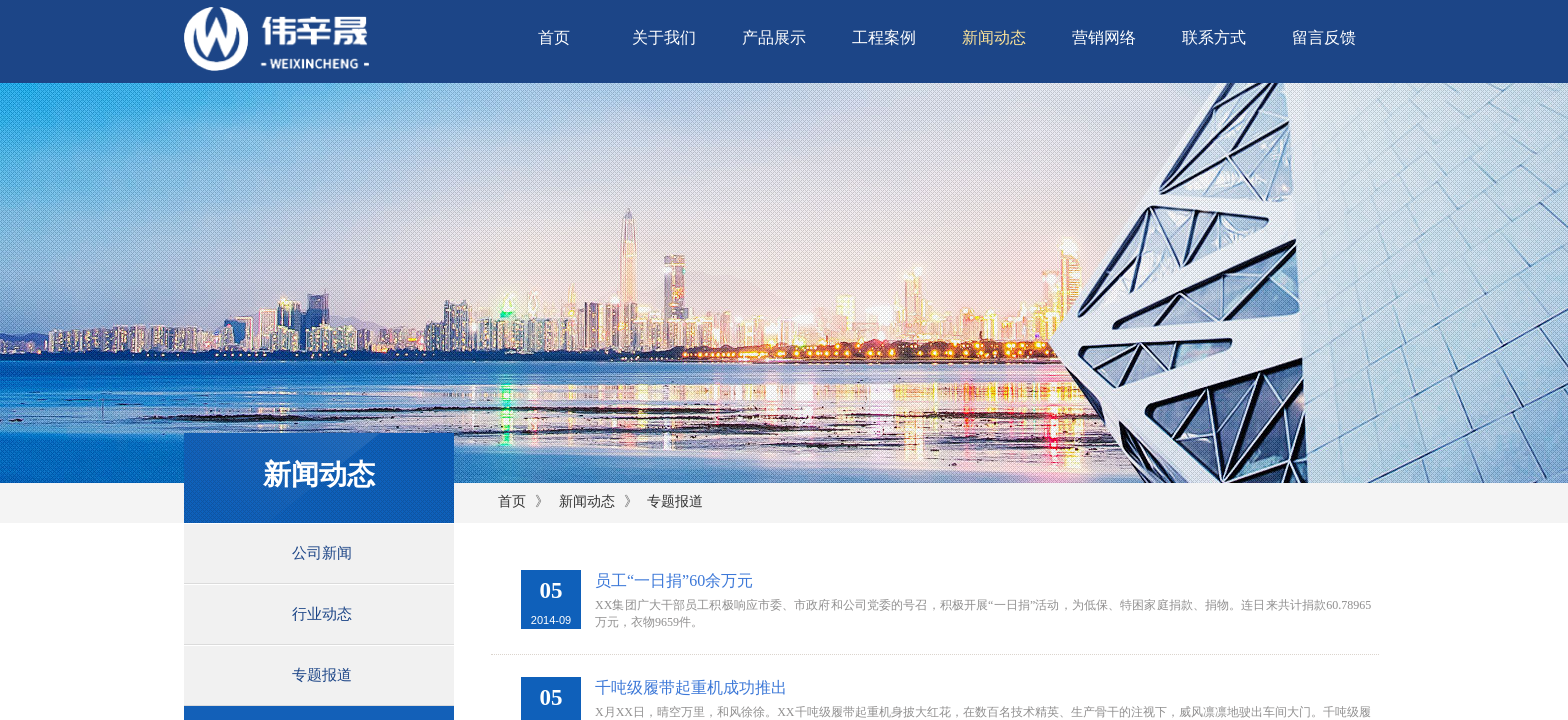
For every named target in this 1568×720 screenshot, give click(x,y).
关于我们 (664, 37)
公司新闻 (322, 553)
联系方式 (1214, 37)
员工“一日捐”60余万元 (674, 580)
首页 (554, 37)
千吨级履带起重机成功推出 (691, 687)
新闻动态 (994, 37)
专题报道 (675, 501)
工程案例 (884, 37)
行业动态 (322, 614)
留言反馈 (1324, 37)
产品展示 (774, 37)
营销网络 (1104, 37)
